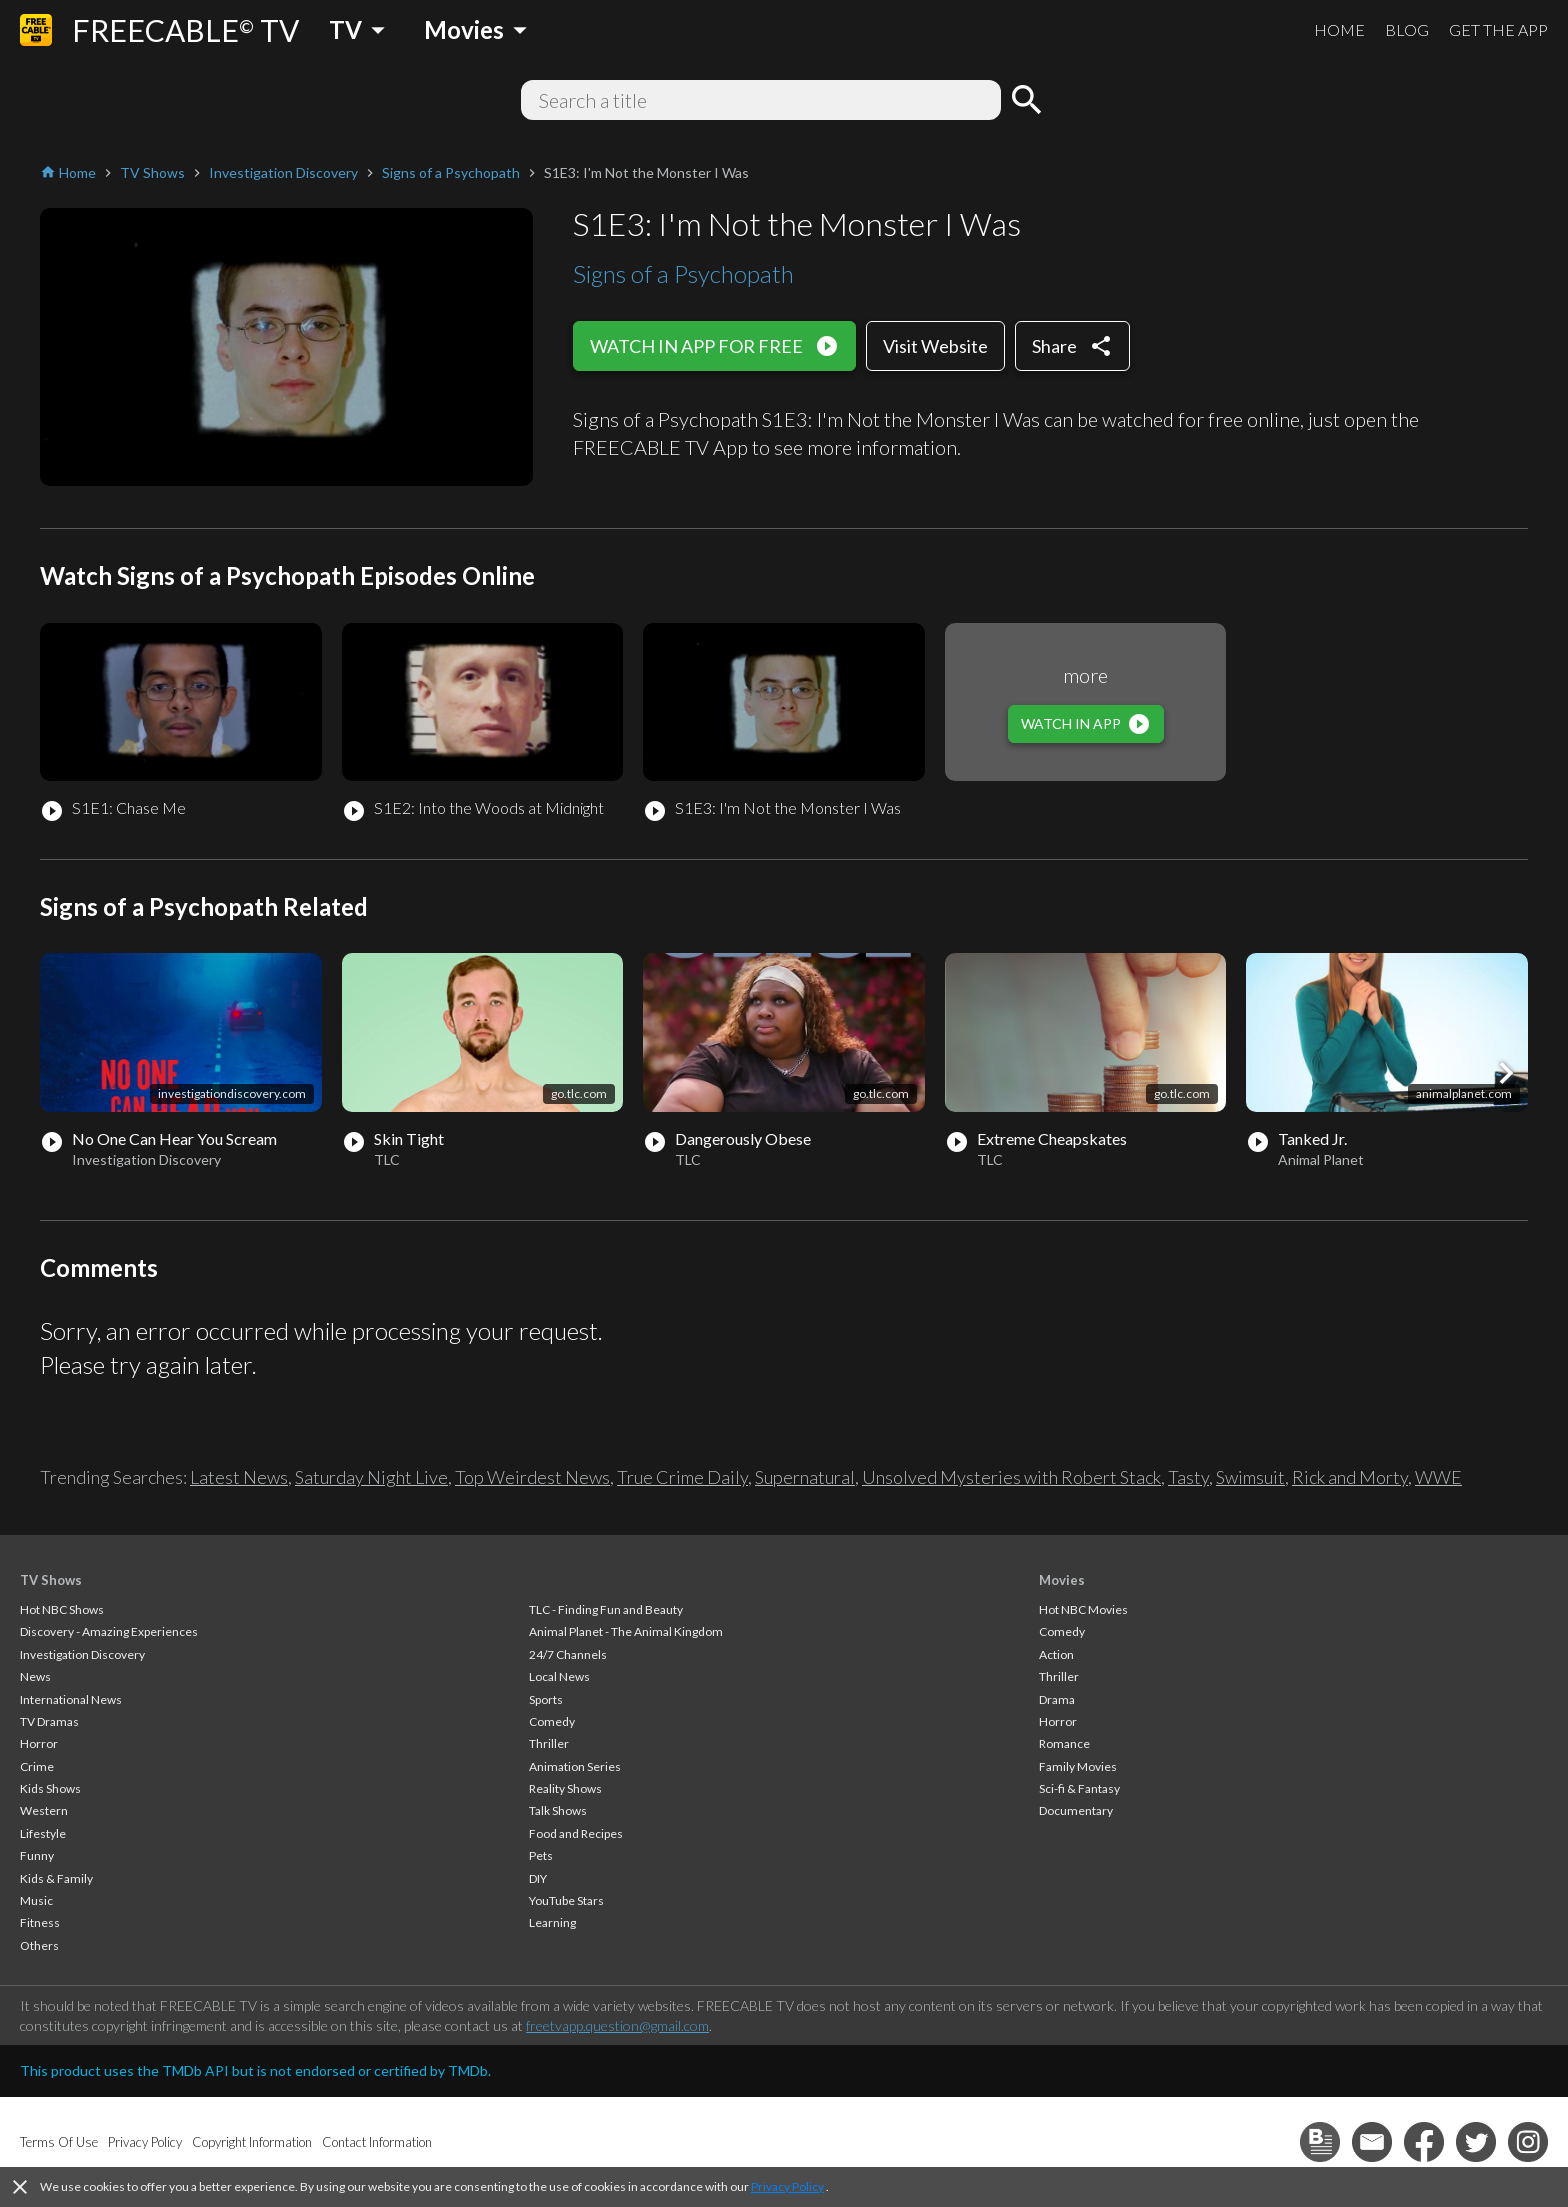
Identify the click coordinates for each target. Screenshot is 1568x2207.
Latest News (239, 1477)
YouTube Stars (566, 1900)
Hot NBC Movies (1083, 1609)
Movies (1062, 1580)
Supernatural (805, 1477)
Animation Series (575, 1766)
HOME (1339, 29)
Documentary (1076, 1810)
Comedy (552, 1721)
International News (71, 1699)
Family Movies (1078, 1766)
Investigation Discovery (82, 1654)
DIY (538, 1878)
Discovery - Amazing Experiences (109, 1631)
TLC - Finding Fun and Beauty (606, 1609)
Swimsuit (1250, 1477)
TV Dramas (49, 1721)
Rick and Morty (1350, 1477)
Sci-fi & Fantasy (1079, 1788)
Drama (1057, 1699)
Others (39, 1945)
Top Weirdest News (532, 1477)
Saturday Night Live (371, 1477)
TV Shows (51, 1580)
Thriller (549, 1743)
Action (1056, 1654)
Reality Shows (565, 1788)
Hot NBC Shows (62, 1609)
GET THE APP (1498, 29)
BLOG (1407, 29)
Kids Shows (50, 1788)
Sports (546, 1699)
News (35, 1676)
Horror (39, 1743)
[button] (1506, 1073)
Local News (559, 1676)
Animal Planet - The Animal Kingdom (626, 1631)
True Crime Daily (682, 1477)
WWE (1438, 1477)
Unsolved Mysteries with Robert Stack (1011, 1477)
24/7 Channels (568, 1654)
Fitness (40, 1922)
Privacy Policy (787, 2186)
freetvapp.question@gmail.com (617, 2025)
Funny (37, 1855)
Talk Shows (558, 1810)
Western (44, 1810)
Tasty (1188, 1477)
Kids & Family (56, 1878)
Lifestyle (43, 1833)
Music (36, 1900)
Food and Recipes (576, 1833)
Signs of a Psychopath (683, 273)
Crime (37, 1766)
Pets (541, 1855)
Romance (1064, 1743)
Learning (552, 1922)
